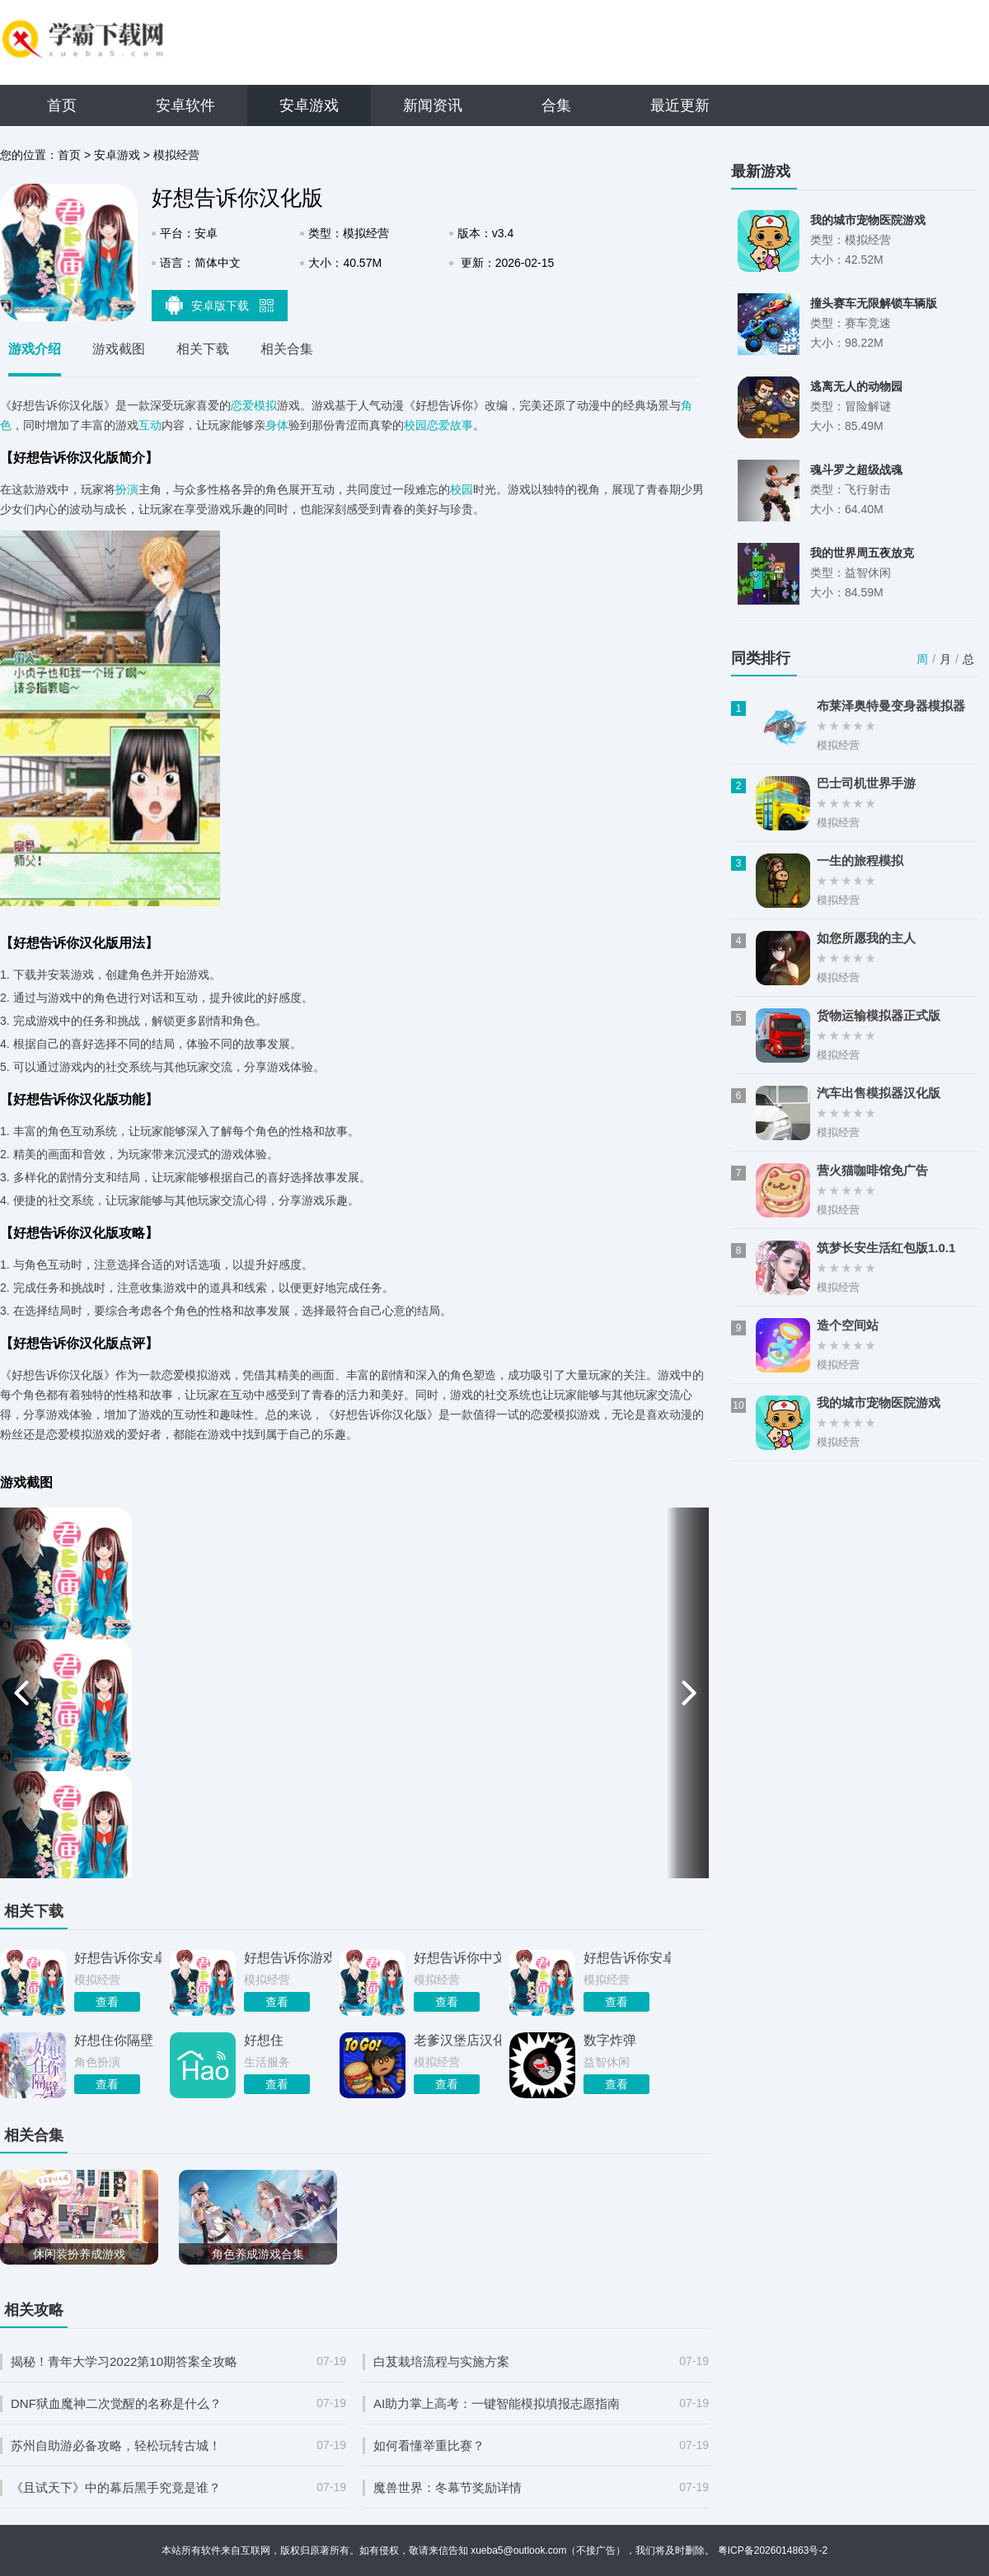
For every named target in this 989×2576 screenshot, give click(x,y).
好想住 (264, 2040)
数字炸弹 (610, 2040)
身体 (276, 425)
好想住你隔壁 (113, 2040)
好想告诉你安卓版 (118, 1958)
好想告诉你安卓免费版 (627, 1958)
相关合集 (286, 349)
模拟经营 (176, 154)
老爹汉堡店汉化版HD (457, 2040)
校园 (461, 489)
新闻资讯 (432, 105)
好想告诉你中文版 (457, 1958)
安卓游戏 (309, 105)
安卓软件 (185, 105)
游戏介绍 (34, 349)
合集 (556, 105)
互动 (150, 425)
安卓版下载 (220, 305)
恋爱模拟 (254, 405)
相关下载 (202, 349)
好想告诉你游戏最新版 (287, 1958)
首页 (62, 105)
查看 (107, 2001)
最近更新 (680, 105)
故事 (461, 425)
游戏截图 (118, 349)
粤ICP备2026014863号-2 (772, 2550)
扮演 (126, 489)
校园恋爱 (427, 425)
